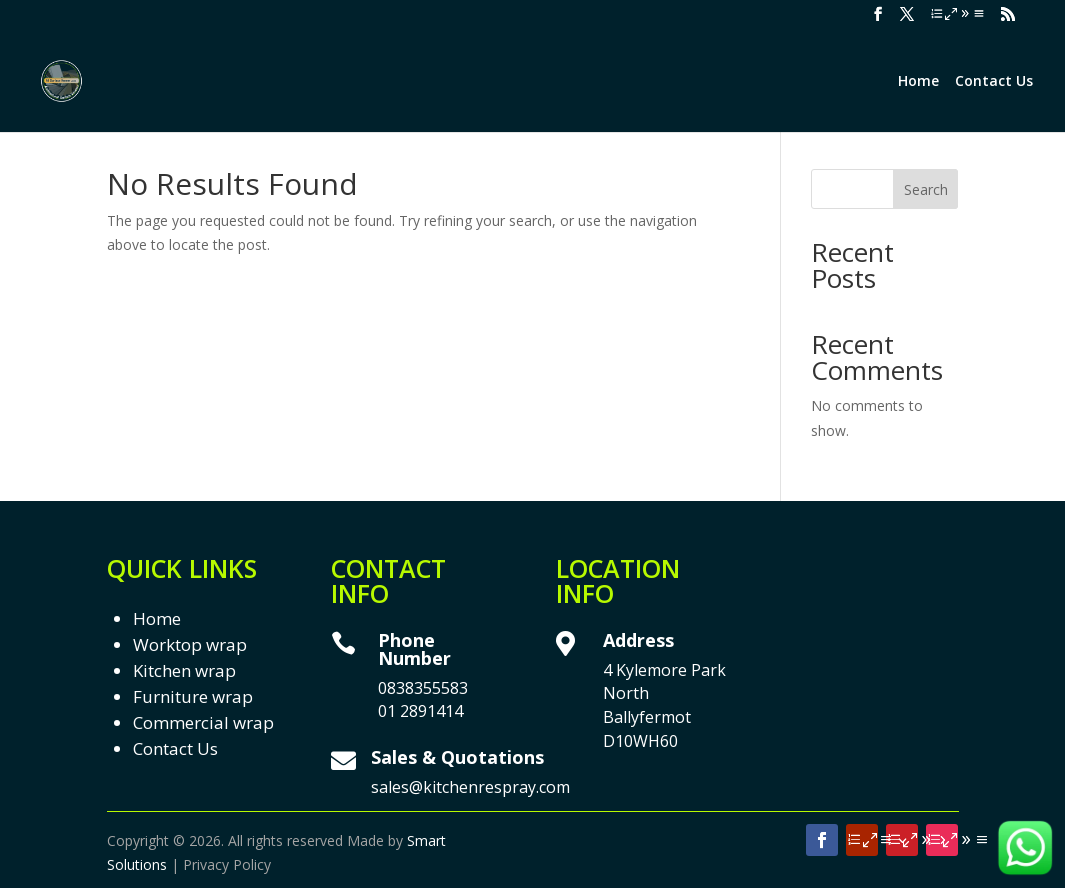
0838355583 (423, 688)
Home (918, 82)
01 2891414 (420, 711)
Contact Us (994, 82)
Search (926, 189)
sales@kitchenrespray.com (470, 787)
